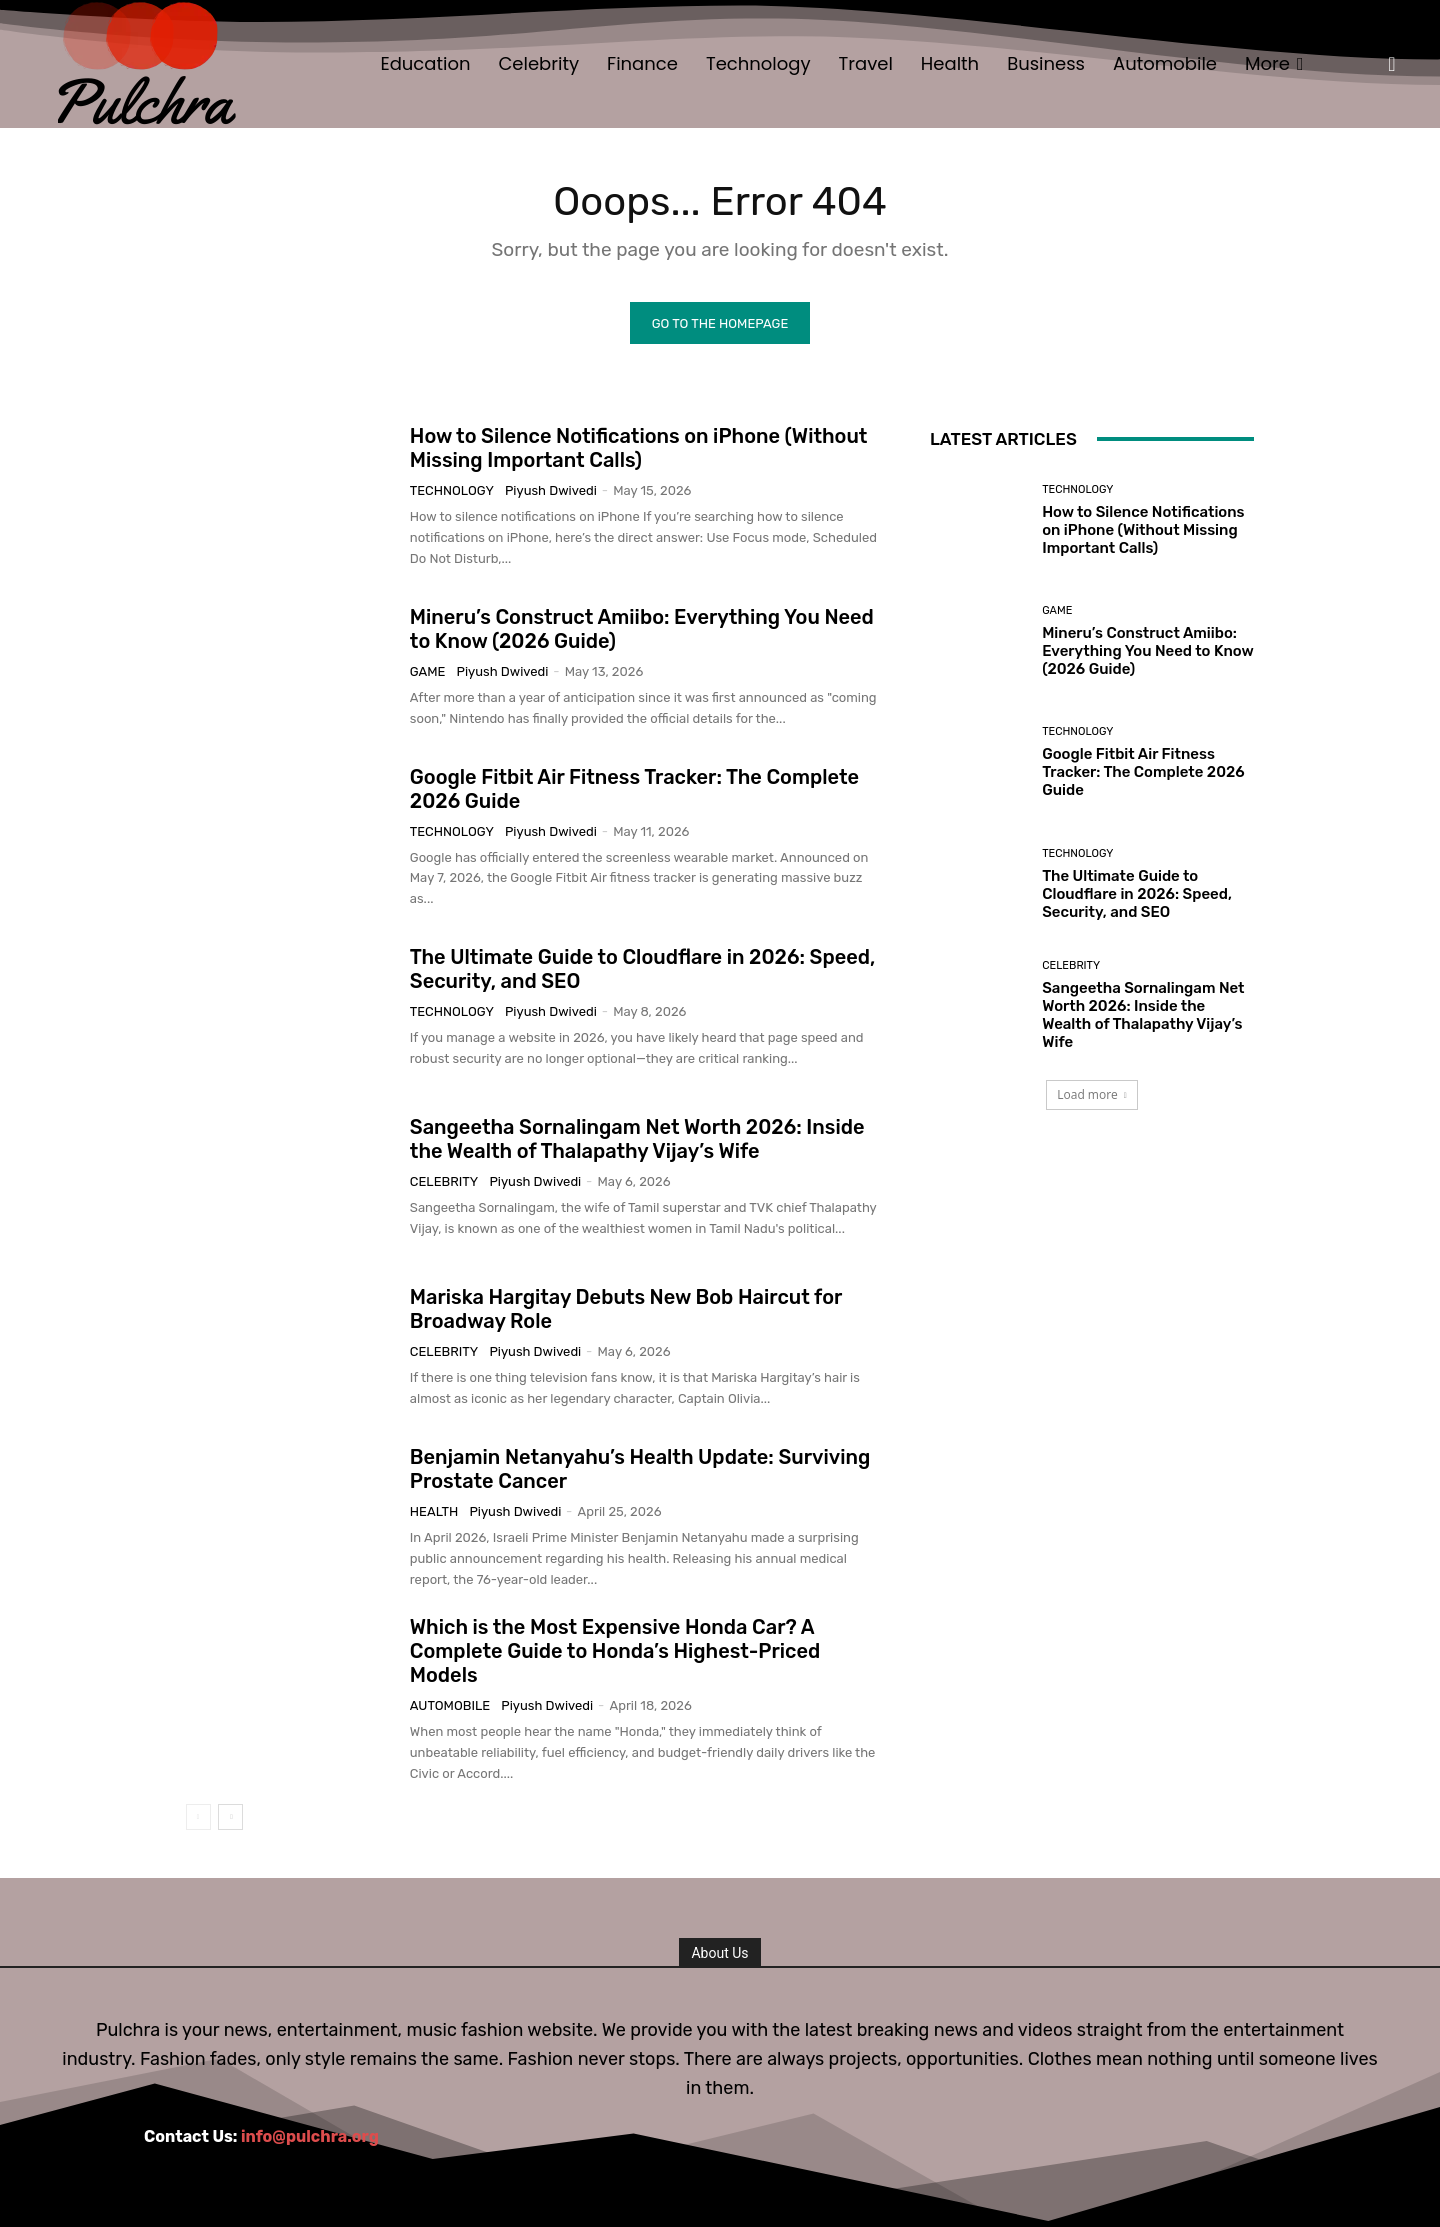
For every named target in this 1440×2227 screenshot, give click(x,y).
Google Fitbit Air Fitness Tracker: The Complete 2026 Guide (1143, 772)
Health (434, 1511)
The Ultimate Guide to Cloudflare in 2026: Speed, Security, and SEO (1137, 894)
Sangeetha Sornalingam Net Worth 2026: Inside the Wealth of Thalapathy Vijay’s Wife (637, 1139)
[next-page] (230, 1817)
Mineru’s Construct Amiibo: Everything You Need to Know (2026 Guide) (1148, 651)
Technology (452, 490)
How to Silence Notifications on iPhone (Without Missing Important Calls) (639, 448)
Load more (1092, 1094)
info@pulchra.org (310, 2136)
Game (428, 671)
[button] (1392, 64)
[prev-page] (198, 1817)
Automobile (450, 1705)
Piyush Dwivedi (551, 490)
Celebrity (444, 1181)
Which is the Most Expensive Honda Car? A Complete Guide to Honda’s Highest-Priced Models (615, 1651)
